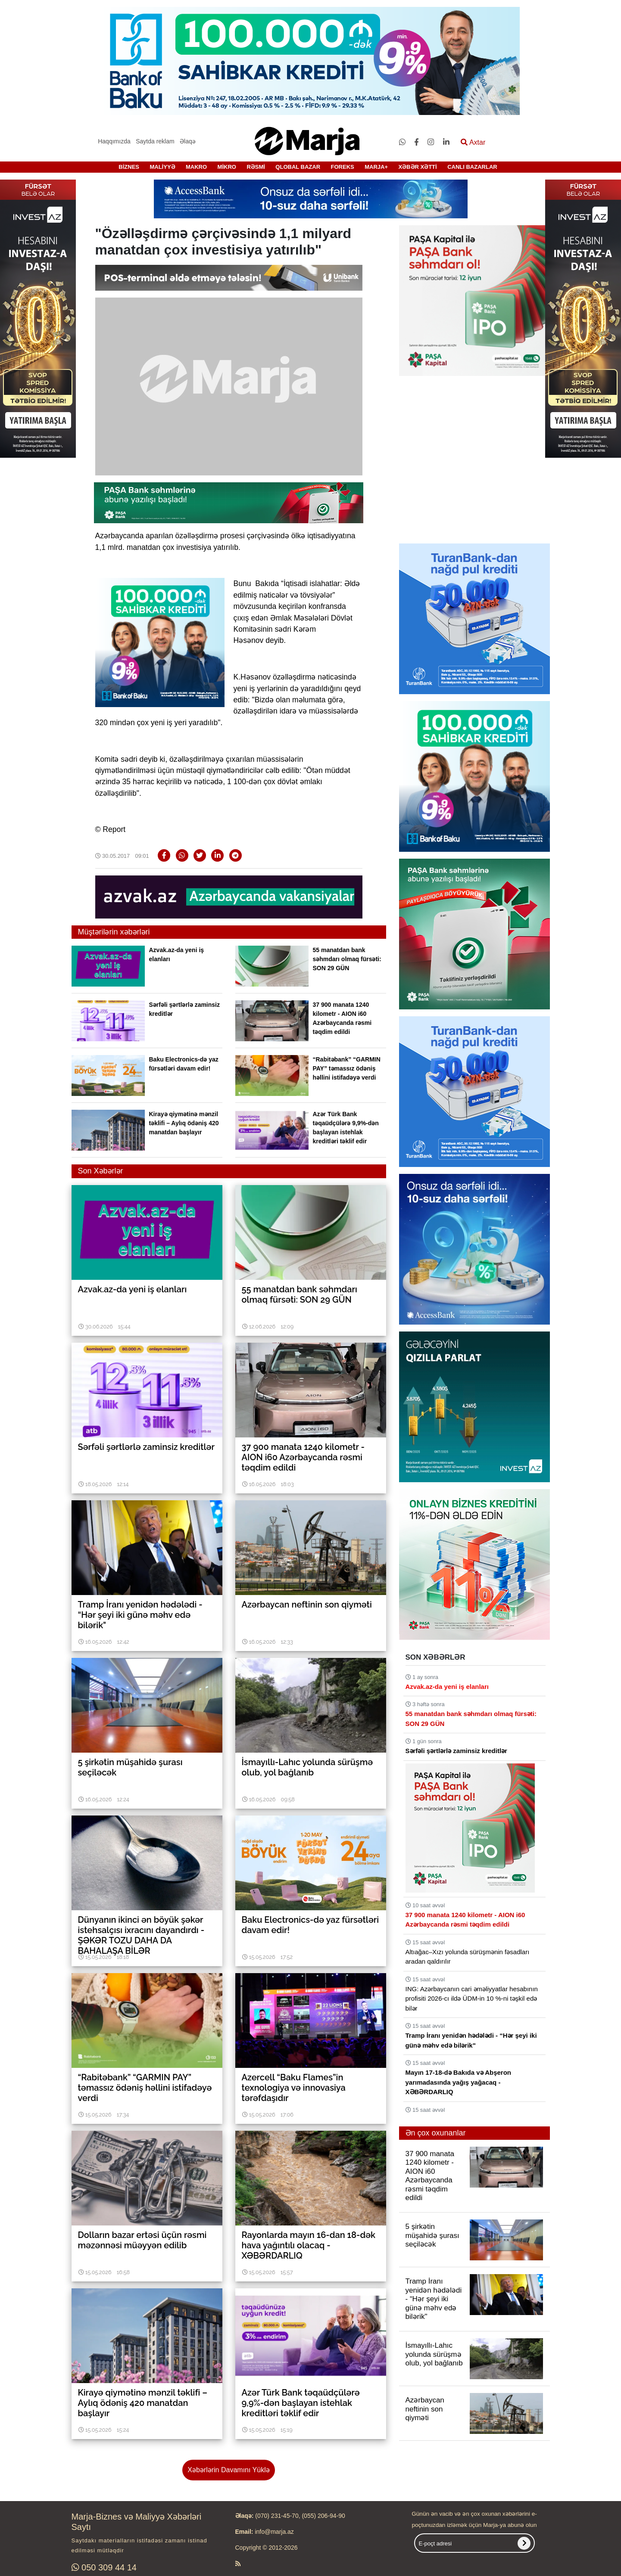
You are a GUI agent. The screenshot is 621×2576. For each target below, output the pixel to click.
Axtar (473, 142)
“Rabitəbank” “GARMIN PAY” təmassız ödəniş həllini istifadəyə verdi (347, 1068)
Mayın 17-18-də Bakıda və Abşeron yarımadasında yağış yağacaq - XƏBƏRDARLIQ (459, 2082)
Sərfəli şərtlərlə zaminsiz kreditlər (456, 1750)
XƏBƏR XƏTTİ (417, 167)
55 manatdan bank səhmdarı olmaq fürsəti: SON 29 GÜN (347, 959)
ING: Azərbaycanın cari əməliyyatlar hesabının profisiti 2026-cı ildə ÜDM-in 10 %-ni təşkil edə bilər (472, 1998)
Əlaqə (188, 141)
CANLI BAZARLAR (472, 167)
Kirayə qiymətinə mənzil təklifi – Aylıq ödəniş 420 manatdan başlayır (184, 1123)
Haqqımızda (114, 141)
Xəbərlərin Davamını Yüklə (228, 2470)
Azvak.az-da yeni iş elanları (447, 1686)
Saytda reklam (155, 141)
